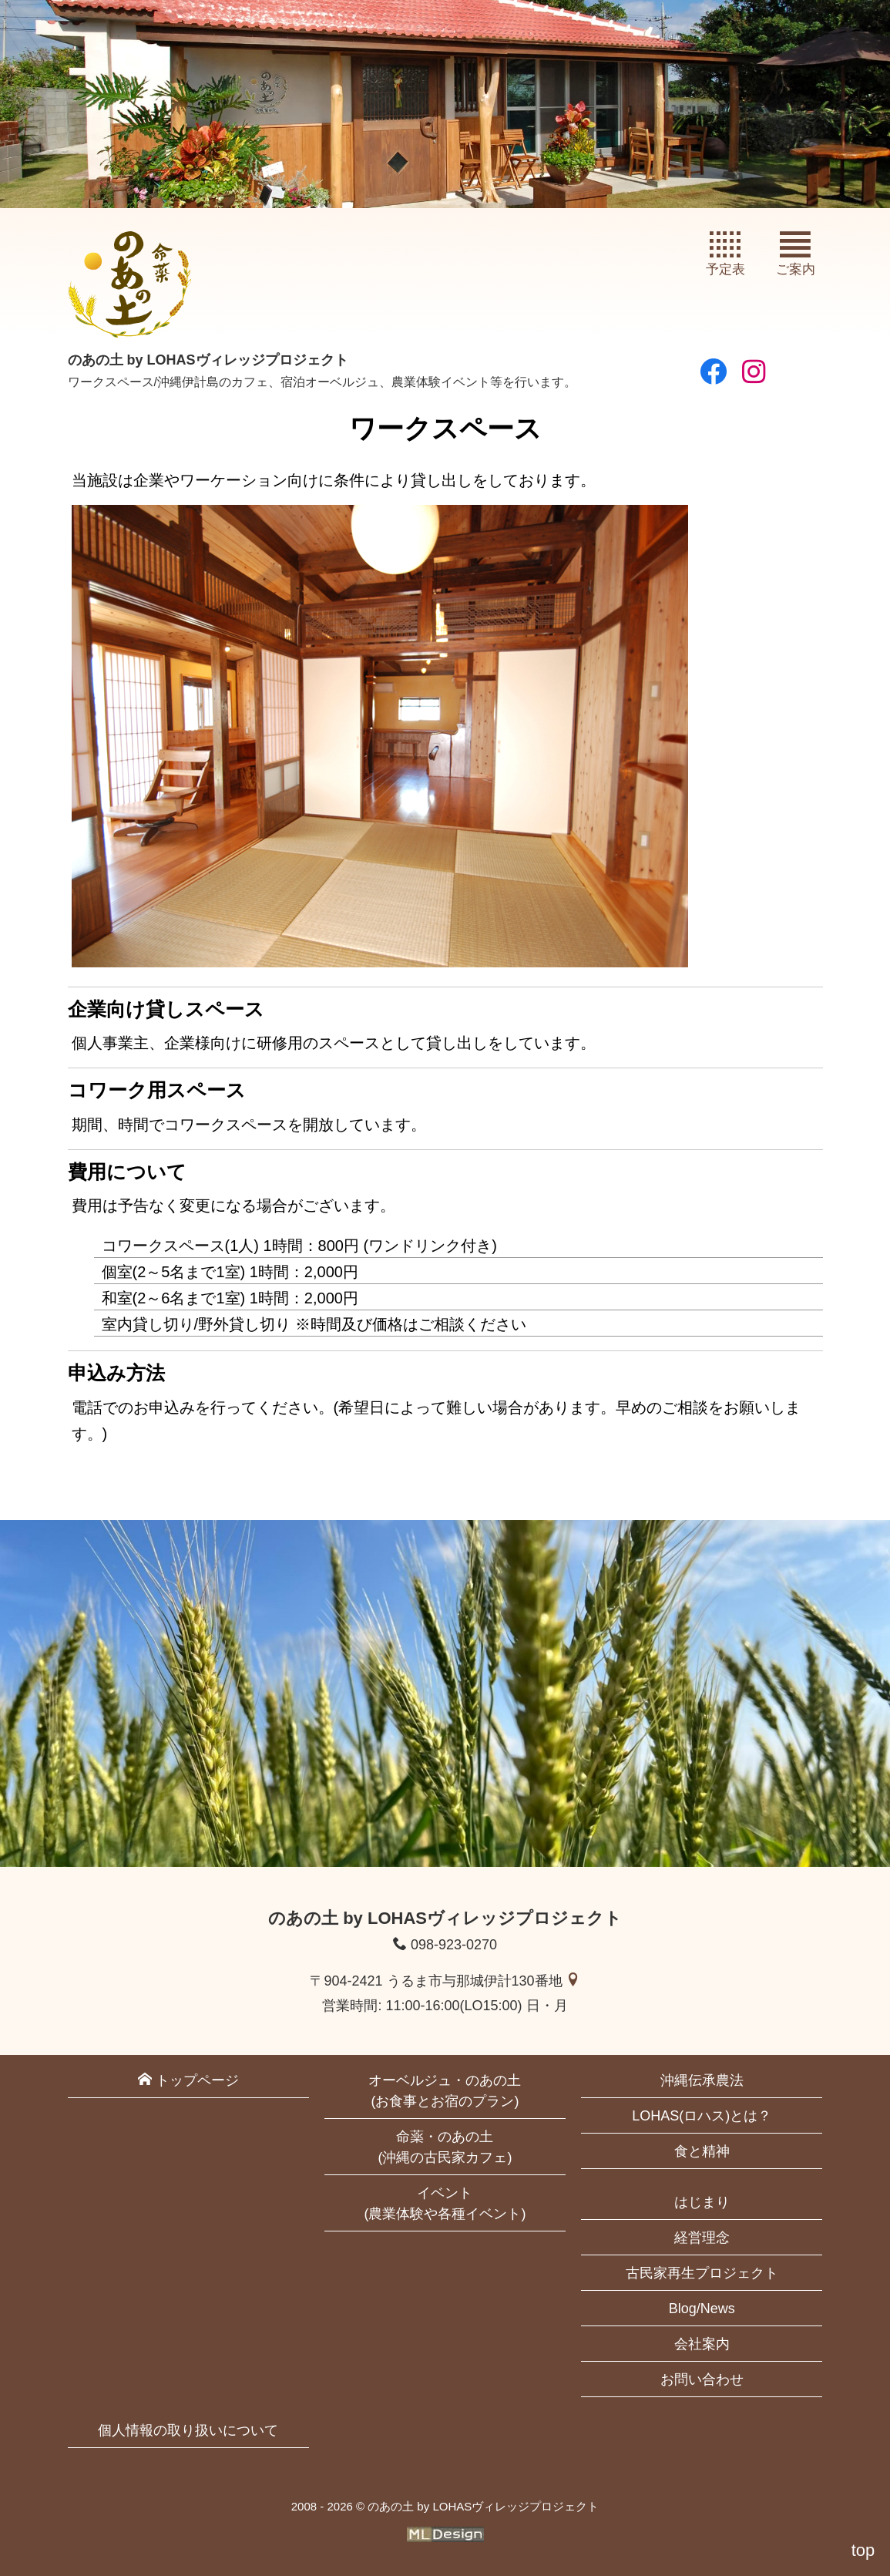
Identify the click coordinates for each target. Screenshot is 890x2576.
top (863, 2550)
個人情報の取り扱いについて (188, 2430)
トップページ (188, 2080)
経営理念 (702, 2237)
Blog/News (702, 2308)
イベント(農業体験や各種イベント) (445, 2203)
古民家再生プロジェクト (702, 2273)
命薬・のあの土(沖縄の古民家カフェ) (445, 2147)
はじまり (702, 2202)
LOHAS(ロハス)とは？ (701, 2116)
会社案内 (702, 2344)
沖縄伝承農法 (702, 2080)
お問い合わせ (702, 2379)
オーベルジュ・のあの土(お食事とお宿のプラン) (444, 2091)
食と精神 (702, 2151)
